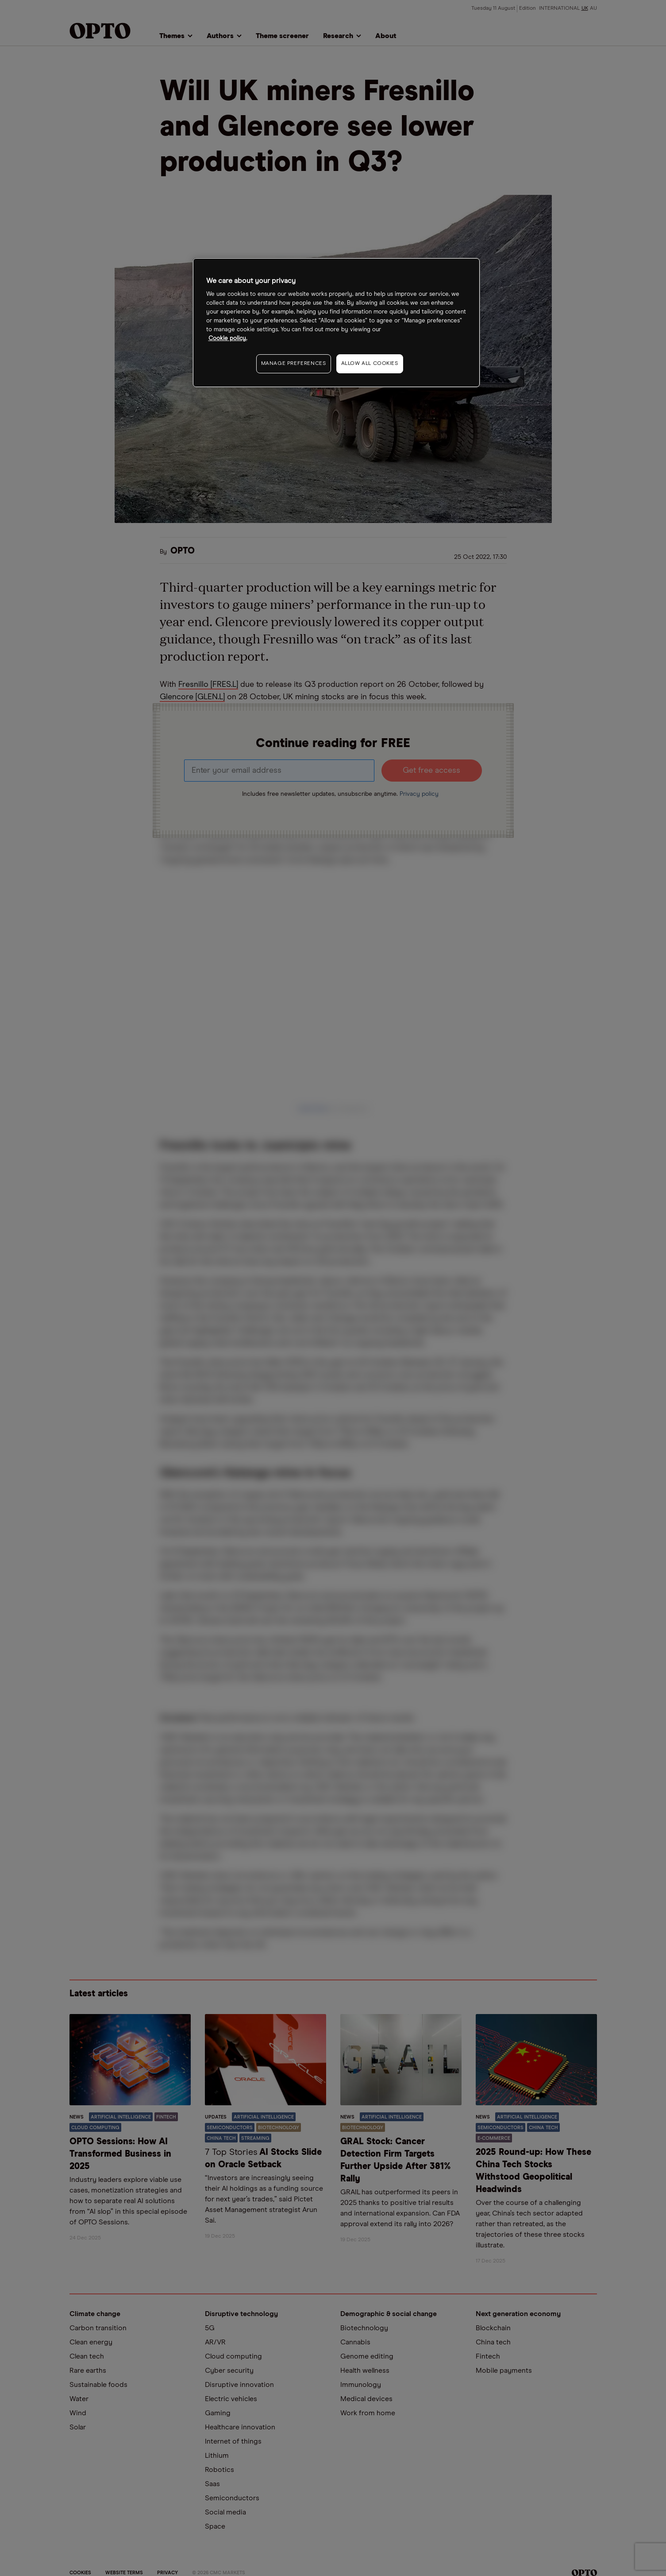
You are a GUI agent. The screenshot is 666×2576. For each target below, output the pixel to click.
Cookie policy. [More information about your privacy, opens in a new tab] (227, 338)
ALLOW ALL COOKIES (369, 363)
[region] (336, 322)
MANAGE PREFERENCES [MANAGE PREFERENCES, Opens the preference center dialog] (293, 363)
